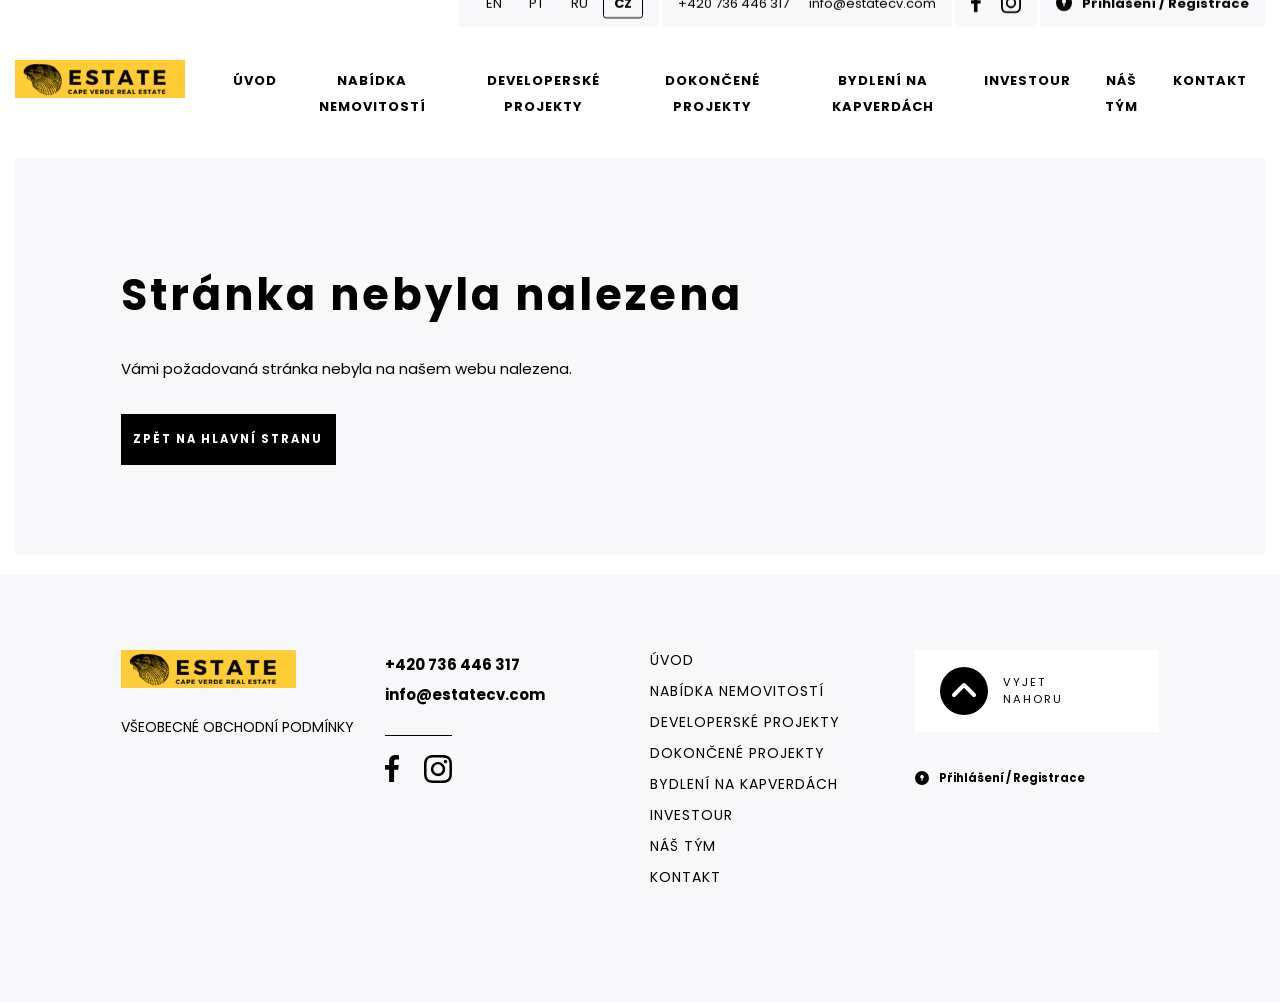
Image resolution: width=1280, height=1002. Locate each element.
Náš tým (1121, 93)
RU (579, 24)
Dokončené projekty (712, 93)
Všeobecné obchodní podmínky (237, 727)
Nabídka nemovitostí (372, 93)
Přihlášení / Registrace (1152, 24)
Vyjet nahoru (1001, 691)
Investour (1027, 80)
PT (536, 24)
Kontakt (1210, 80)
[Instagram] (1011, 24)
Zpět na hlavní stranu (228, 439)
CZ (623, 24)
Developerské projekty (543, 93)
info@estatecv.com (872, 24)
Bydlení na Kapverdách (883, 93)
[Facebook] (976, 24)
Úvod (255, 80)
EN (494, 24)
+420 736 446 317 (733, 24)
